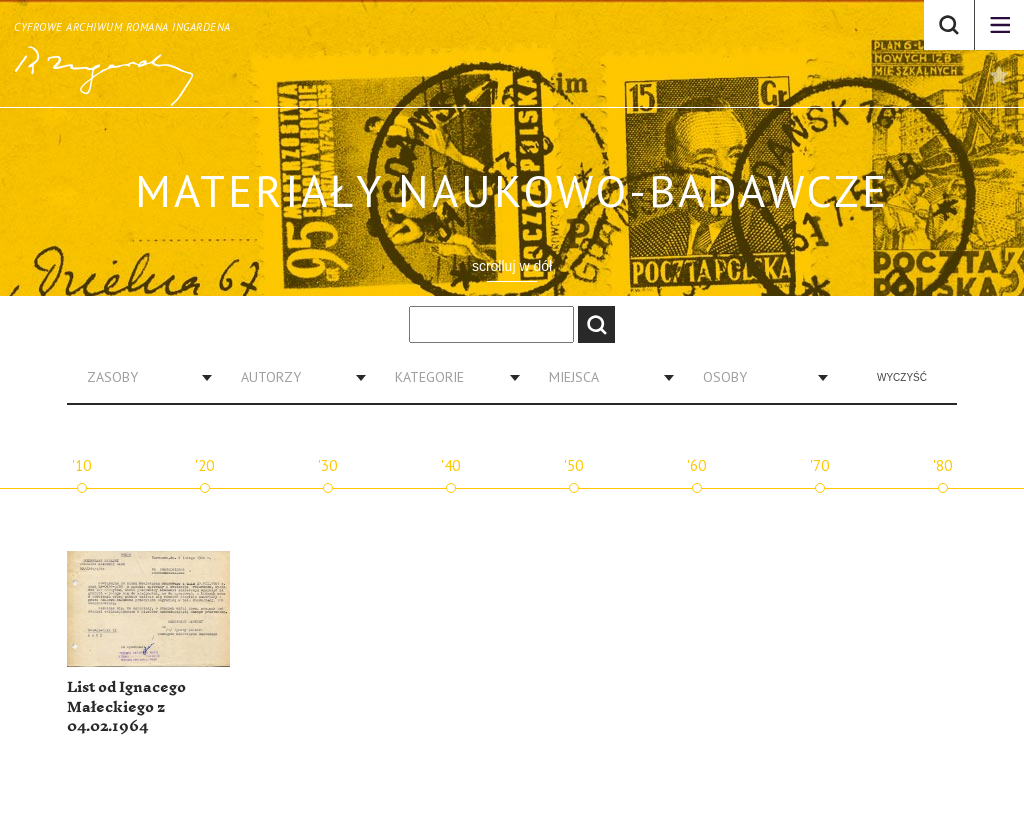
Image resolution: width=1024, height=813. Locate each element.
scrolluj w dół (512, 266)
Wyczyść (902, 377)
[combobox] (142, 377)
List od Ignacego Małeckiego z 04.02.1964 (126, 707)
